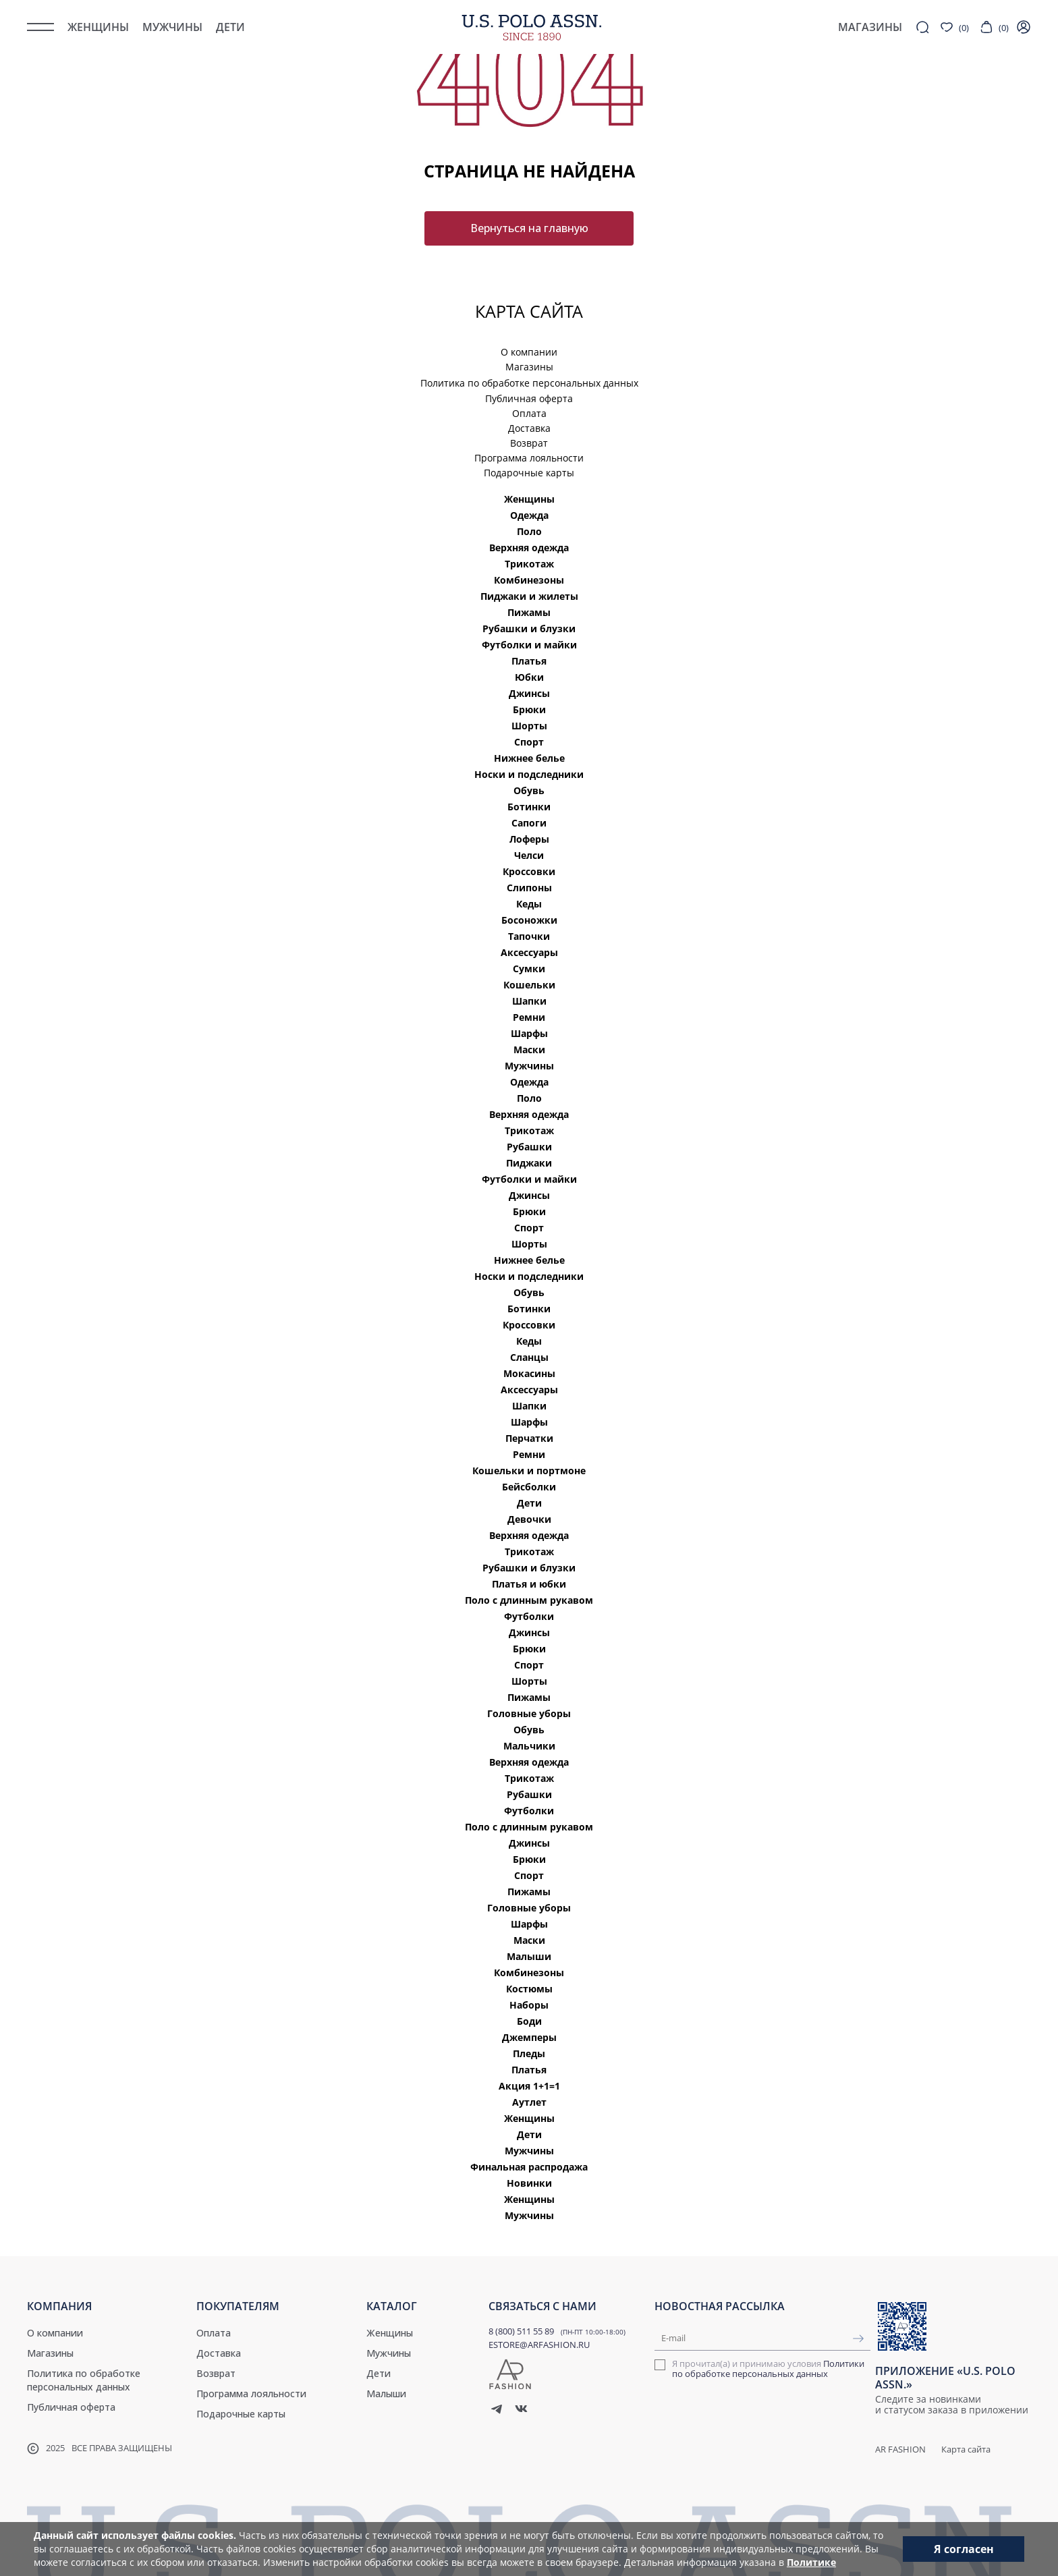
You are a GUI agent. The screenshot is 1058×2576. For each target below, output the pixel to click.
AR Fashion (900, 2449)
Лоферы (529, 839)
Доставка (529, 428)
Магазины (529, 366)
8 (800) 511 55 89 (521, 2331)
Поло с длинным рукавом (529, 1600)
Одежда (529, 515)
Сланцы (529, 1357)
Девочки (529, 1519)
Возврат (529, 443)
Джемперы (529, 2037)
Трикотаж (529, 563)
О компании (529, 351)
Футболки (529, 1616)
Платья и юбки (529, 1583)
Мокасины (529, 1373)
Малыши (529, 1956)
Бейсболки (529, 1486)
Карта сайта (966, 2449)
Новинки (529, 2183)
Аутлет (529, 2102)
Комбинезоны (529, 579)
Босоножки (529, 920)
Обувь (529, 790)
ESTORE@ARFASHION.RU (539, 2345)
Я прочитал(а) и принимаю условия (768, 2369)
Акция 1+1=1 (529, 2085)
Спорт (529, 741)
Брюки (529, 709)
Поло (529, 531)
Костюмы (529, 1988)
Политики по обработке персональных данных (768, 2368)
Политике (811, 2562)
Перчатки (529, 1438)
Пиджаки (529, 1162)
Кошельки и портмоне (529, 1470)
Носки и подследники (529, 774)
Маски (529, 1049)
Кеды (529, 903)
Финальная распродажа (529, 2166)
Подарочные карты (529, 472)
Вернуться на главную (529, 228)
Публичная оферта (529, 398)
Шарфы (529, 1033)
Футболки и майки (529, 644)
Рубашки (529, 1146)
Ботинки (529, 806)
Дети (230, 27)
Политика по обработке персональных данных (529, 382)
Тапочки (529, 936)
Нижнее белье (529, 758)
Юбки (529, 677)
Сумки (529, 968)
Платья (529, 660)
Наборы (529, 2004)
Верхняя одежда (529, 547)
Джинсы (529, 693)
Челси (529, 855)
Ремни (529, 1017)
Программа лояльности (529, 457)
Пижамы (529, 612)
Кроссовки (529, 871)
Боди (529, 2021)
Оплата (529, 413)
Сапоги (529, 822)
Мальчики (529, 1745)
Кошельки (529, 984)
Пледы (529, 2053)
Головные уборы (529, 1713)
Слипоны (529, 887)
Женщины (98, 27)
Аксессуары (529, 952)
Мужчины (172, 27)
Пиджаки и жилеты (529, 596)
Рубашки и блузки (529, 628)
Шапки (529, 1001)
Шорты (529, 725)
